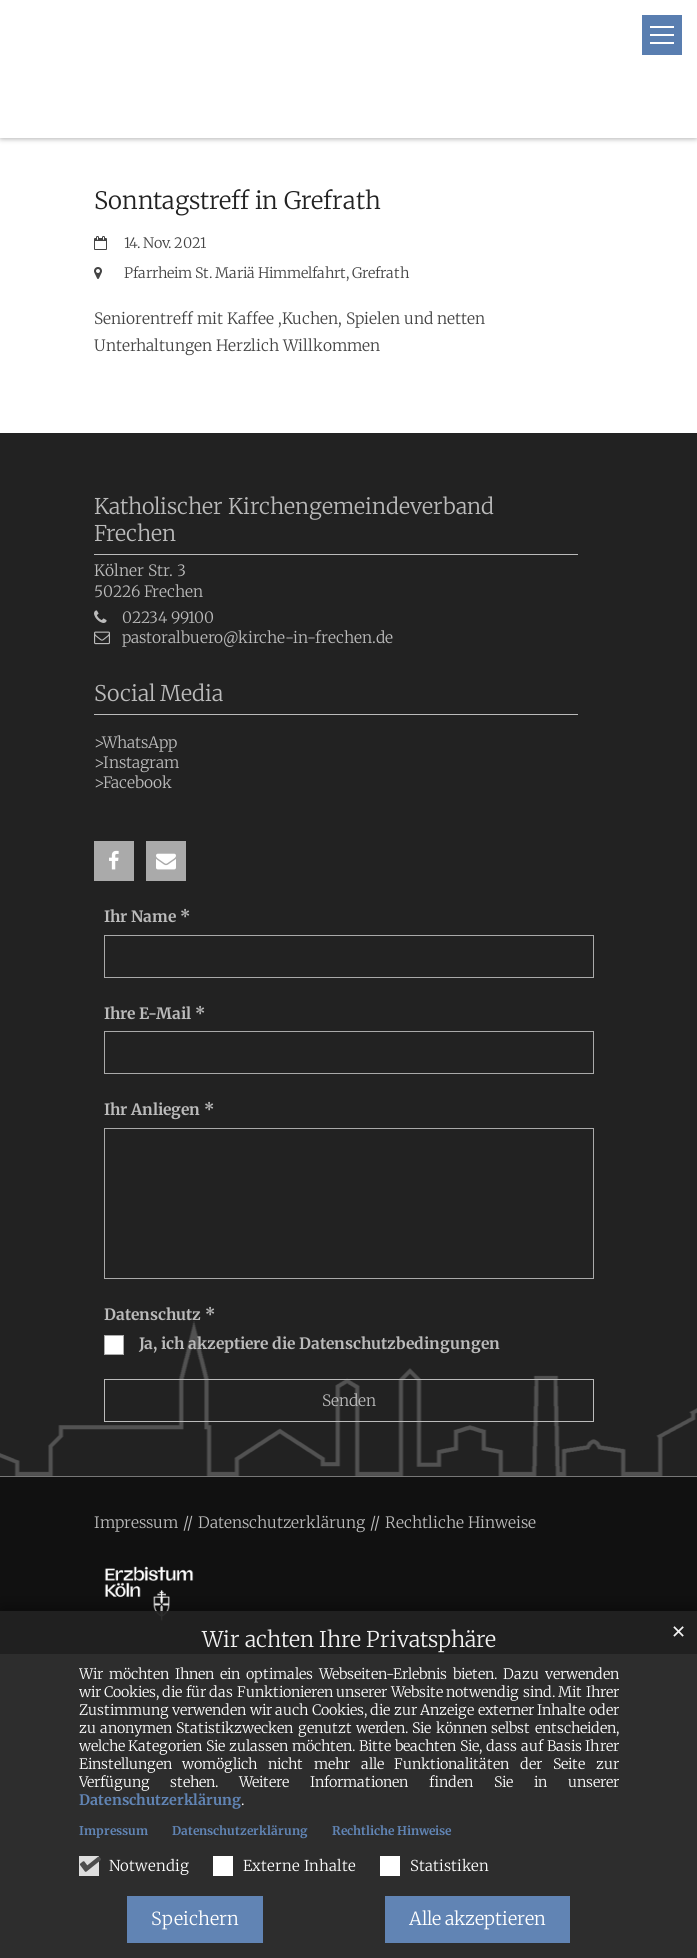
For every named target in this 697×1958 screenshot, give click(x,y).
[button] (114, 819)
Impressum (113, 1830)
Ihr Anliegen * (159, 1067)
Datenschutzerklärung (160, 1800)
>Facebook (133, 740)
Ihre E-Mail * (154, 970)
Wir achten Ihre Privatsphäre (349, 1639)
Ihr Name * (147, 874)
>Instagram (136, 719)
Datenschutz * (159, 1271)
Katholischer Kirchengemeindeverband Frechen (294, 478)
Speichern (195, 1918)
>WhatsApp (135, 699)
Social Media (158, 650)
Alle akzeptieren (477, 1918)
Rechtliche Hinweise (391, 1830)
